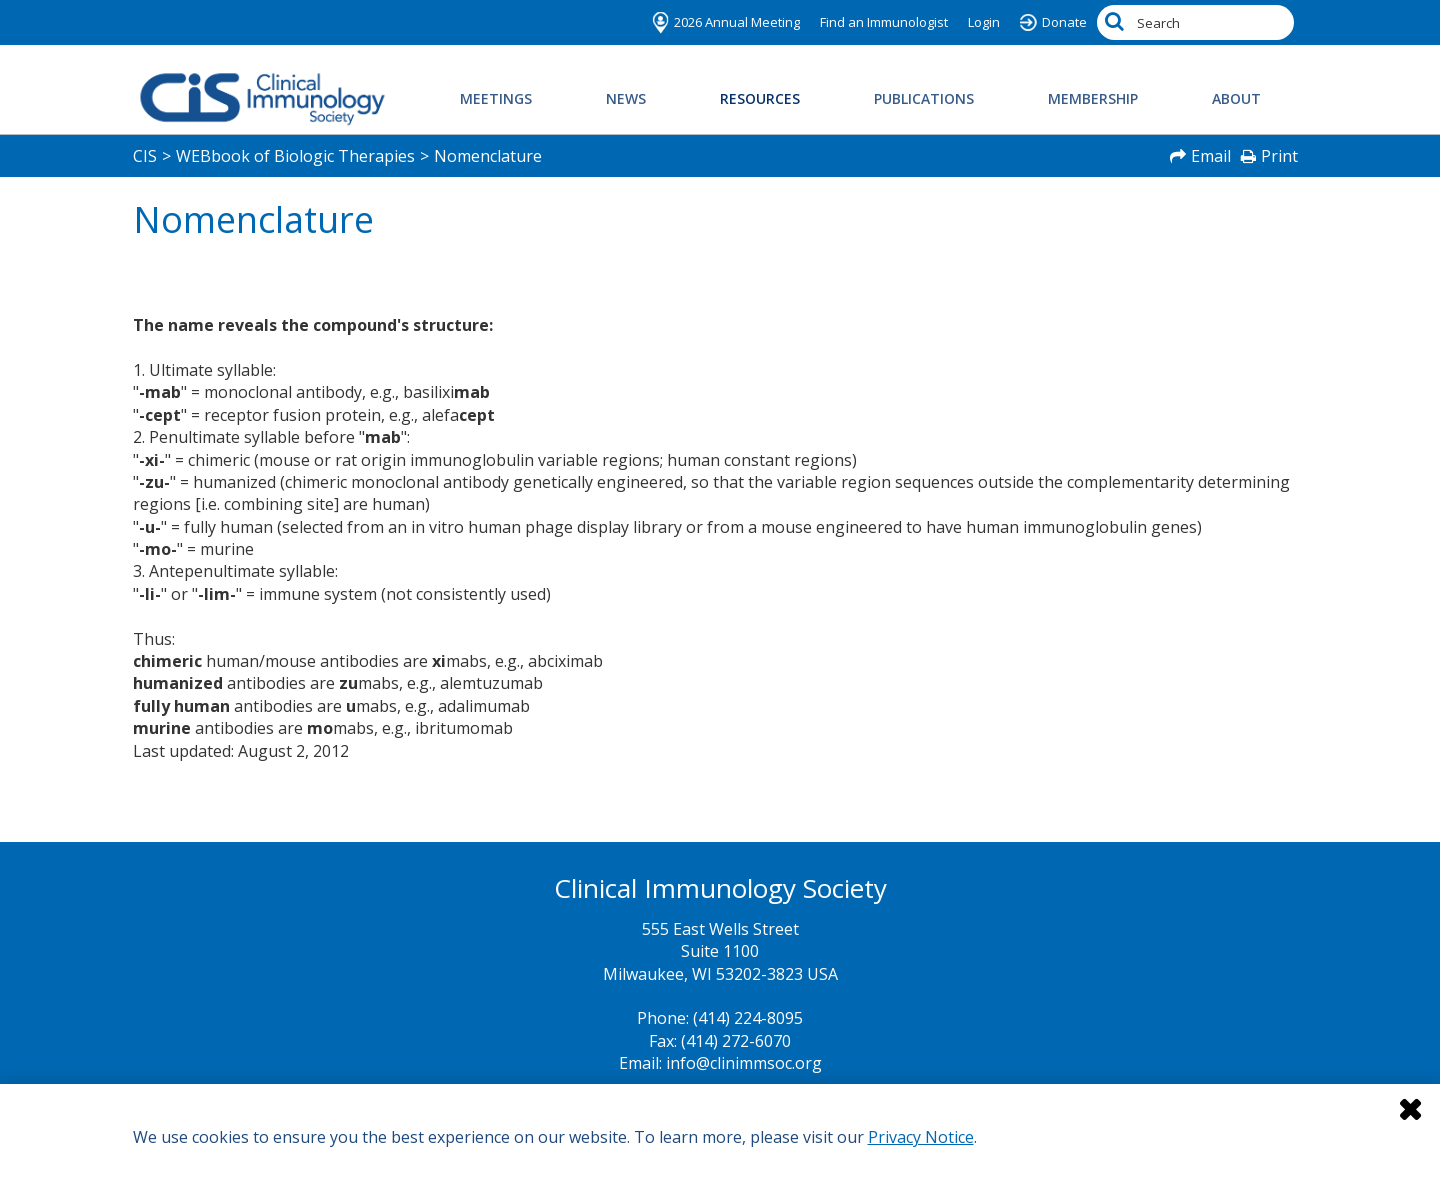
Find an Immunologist (884, 22)
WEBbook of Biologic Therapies (295, 156)
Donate (1064, 22)
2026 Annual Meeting (737, 22)
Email (1211, 156)
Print (1279, 156)
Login (984, 22)
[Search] (1117, 22)
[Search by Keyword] (1195, 22)
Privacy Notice (921, 1137)
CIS (145, 156)
